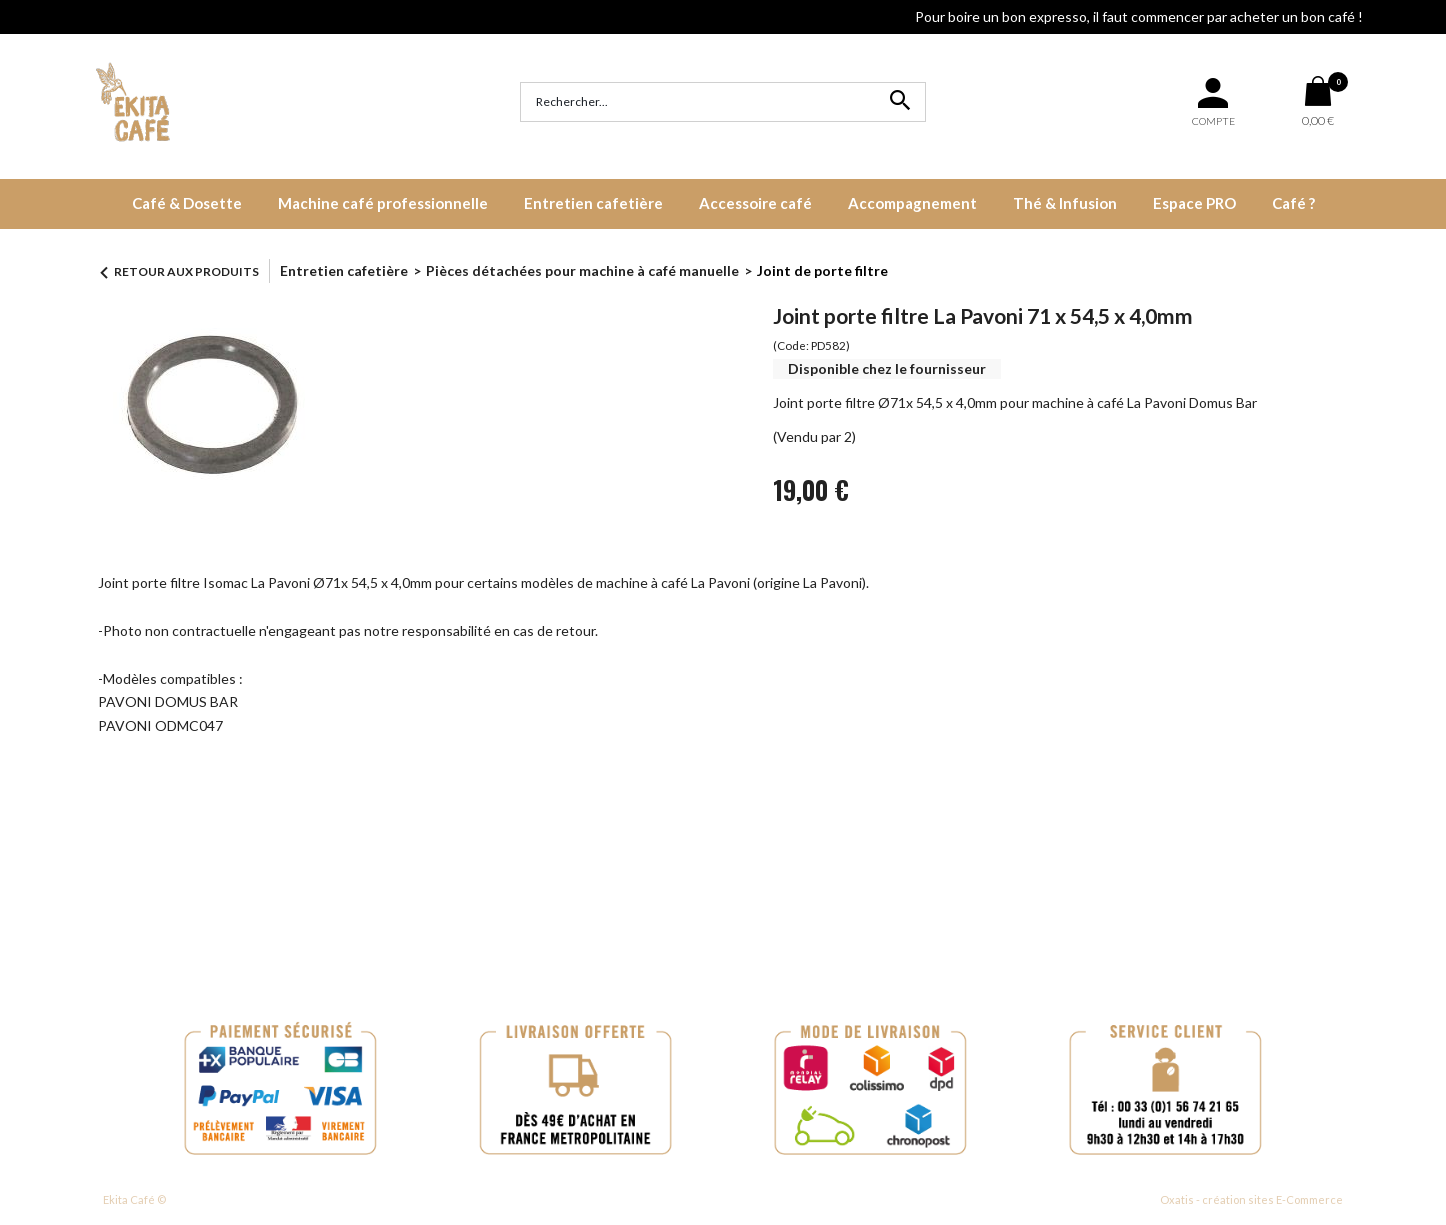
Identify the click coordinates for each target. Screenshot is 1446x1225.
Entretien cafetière (593, 203)
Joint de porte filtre (822, 270)
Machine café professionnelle (383, 203)
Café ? (1293, 203)
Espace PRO (1194, 203)
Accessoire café (755, 203)
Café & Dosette (187, 203)
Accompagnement (912, 203)
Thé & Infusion (1065, 203)
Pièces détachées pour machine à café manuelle (582, 270)
